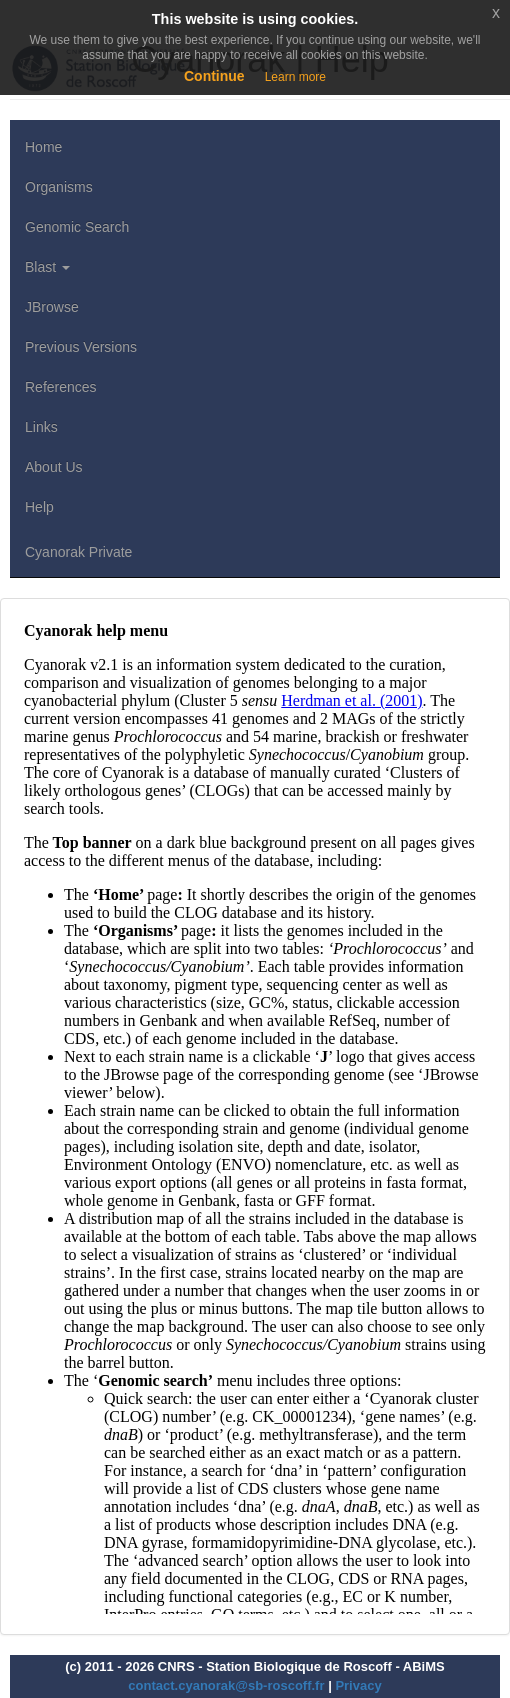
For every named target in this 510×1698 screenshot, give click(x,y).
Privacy (358, 1685)
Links (41, 427)
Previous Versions (81, 347)
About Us (54, 467)
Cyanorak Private (78, 552)
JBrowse (52, 307)
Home (43, 147)
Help (39, 507)
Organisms (59, 187)
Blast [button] (47, 267)
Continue (214, 76)
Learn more (295, 77)
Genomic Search (77, 227)
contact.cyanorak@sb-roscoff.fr (226, 1685)
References (61, 387)
